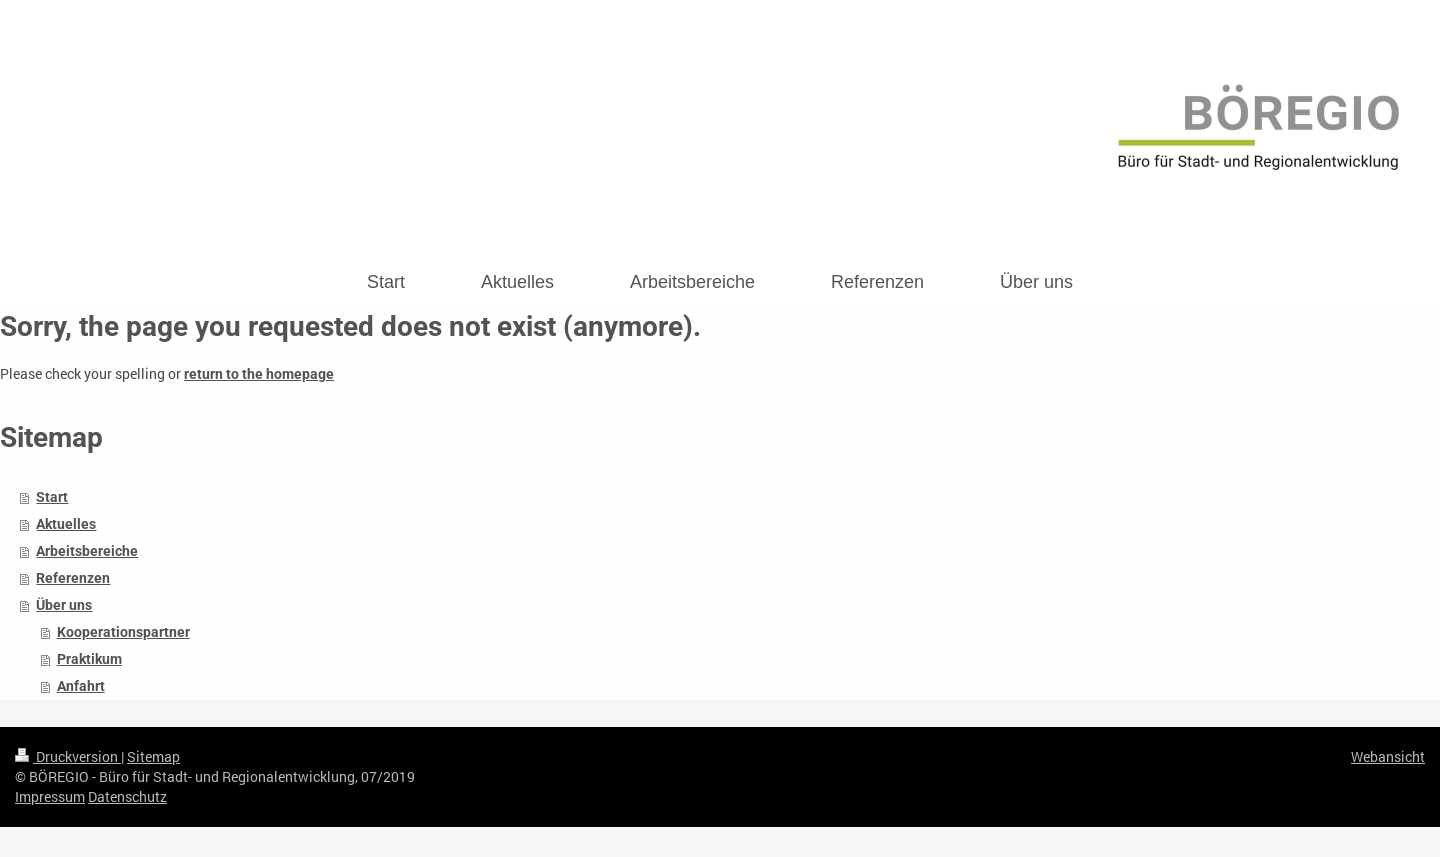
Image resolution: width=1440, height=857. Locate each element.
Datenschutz (127, 796)
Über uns (64, 605)
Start (52, 497)
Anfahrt (81, 686)
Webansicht (1388, 756)
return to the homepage (259, 374)
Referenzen (73, 578)
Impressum (50, 796)
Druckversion (68, 756)
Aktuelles (66, 524)
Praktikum (89, 659)
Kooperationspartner (123, 632)
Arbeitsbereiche (87, 551)
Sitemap (153, 756)
